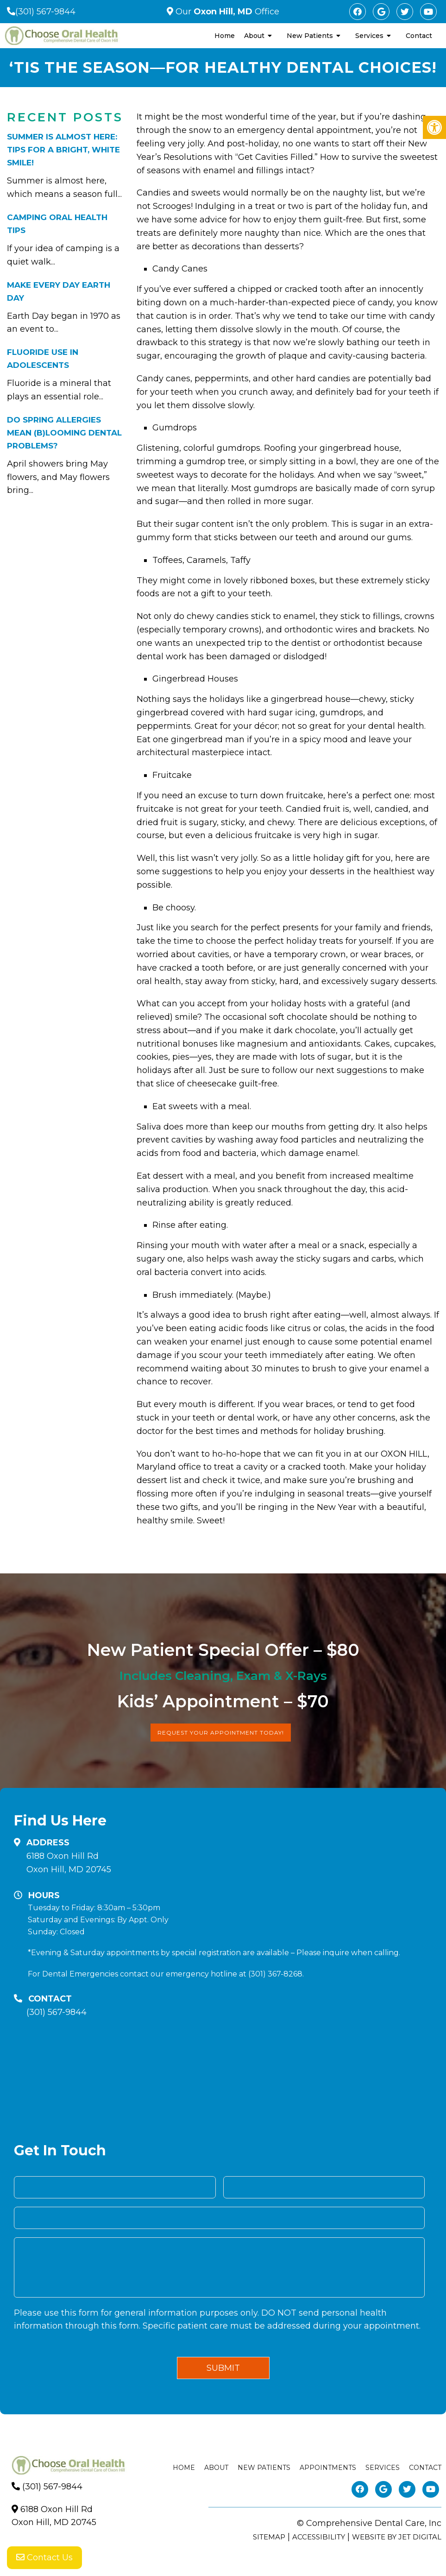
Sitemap (269, 2536)
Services (369, 36)
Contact (419, 36)
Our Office (226, 11)
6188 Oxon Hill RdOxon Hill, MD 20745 (68, 1863)
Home (224, 36)
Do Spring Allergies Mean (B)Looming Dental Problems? (64, 432)
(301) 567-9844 (45, 11)
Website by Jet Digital (396, 2536)
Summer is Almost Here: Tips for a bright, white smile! (63, 149)
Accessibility (318, 2536)
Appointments (328, 2467)
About (254, 36)
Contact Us (44, 2557)
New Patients (310, 36)
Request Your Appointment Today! (220, 1732)
